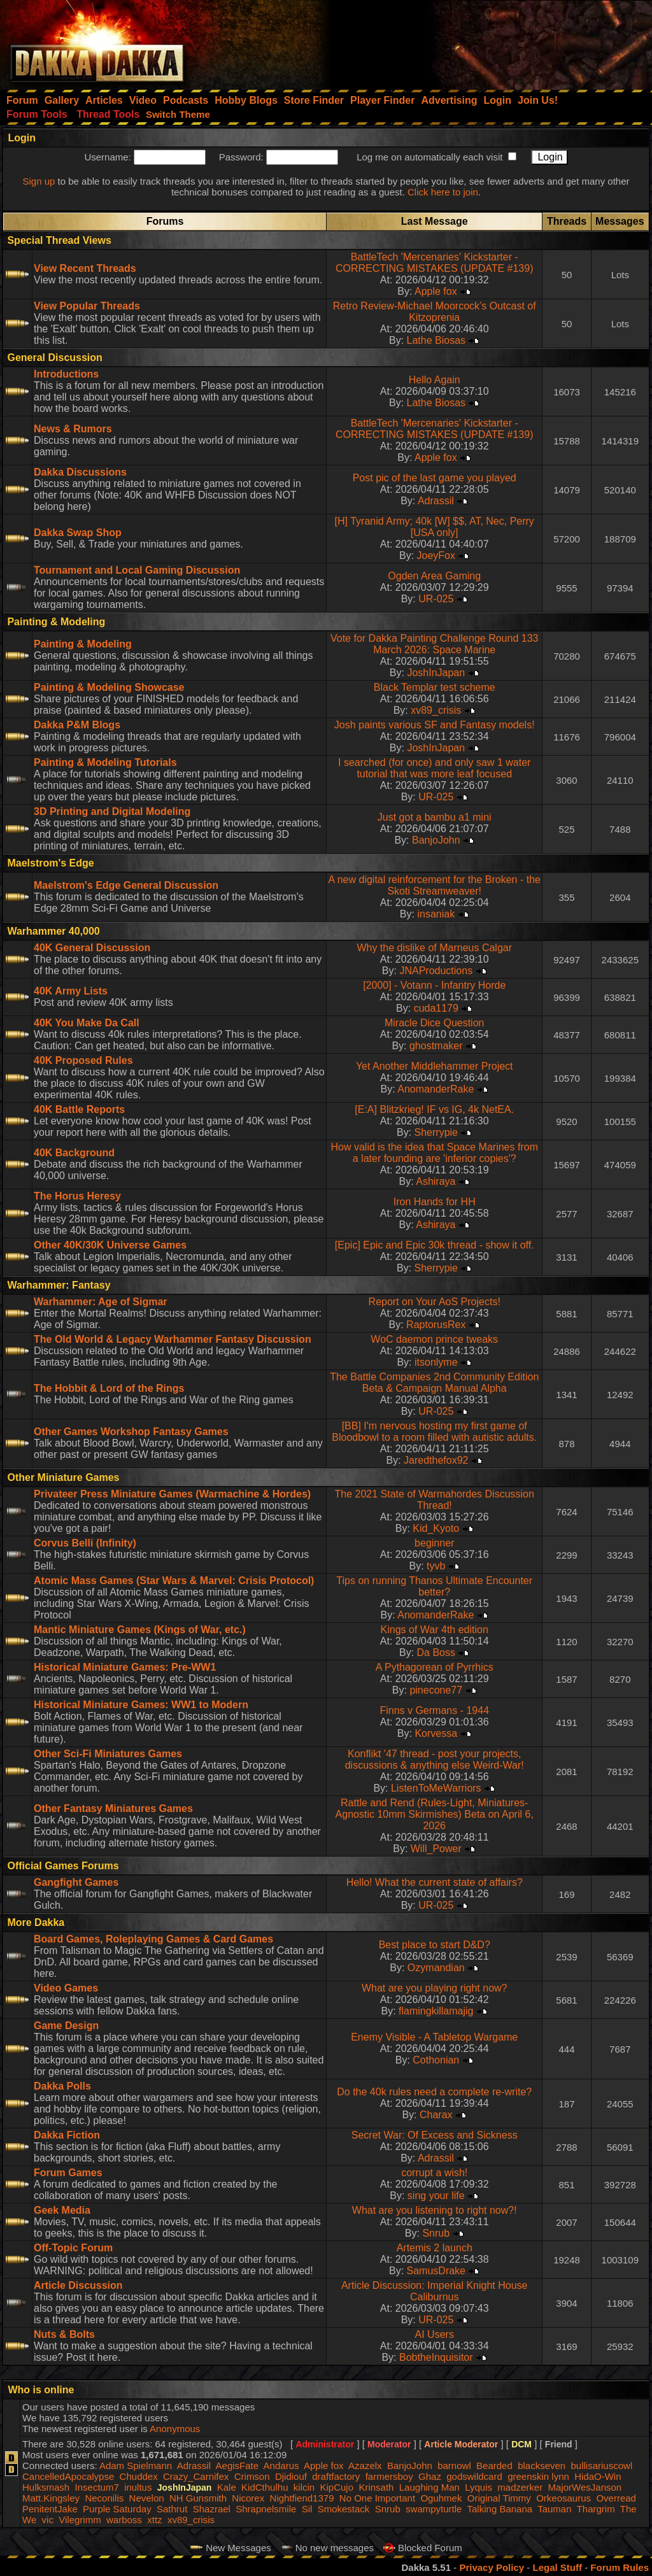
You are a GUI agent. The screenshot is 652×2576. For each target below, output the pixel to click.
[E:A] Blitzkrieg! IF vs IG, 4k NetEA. (434, 1109)
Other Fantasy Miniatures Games (113, 1808)
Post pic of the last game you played (434, 477)
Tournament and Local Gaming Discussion (137, 570)
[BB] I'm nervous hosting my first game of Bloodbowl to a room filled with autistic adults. (434, 1431)
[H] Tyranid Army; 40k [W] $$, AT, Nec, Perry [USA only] (434, 527)
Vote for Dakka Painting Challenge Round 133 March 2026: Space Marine (434, 644)
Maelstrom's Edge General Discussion (126, 885)
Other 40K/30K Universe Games (110, 1245)
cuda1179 (436, 1008)
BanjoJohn (436, 840)
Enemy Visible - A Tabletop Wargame (434, 2037)
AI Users (434, 2334)
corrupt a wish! (434, 2172)
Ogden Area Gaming (434, 575)
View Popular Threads (87, 306)
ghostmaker (436, 1045)
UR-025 (435, 598)
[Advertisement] (481, 41)
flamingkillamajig (436, 2011)
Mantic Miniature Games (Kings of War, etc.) (140, 1629)
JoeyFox (436, 555)
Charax (436, 2114)
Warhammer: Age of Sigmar (100, 1301)
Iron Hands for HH (434, 1201)
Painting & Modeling (83, 644)
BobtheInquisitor (436, 2357)
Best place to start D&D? (434, 1944)
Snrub (436, 2233)
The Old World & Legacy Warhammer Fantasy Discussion (172, 1339)
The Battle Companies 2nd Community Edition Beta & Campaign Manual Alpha (434, 1382)
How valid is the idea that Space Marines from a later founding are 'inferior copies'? (433, 1153)
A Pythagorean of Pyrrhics (434, 1667)
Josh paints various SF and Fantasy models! (434, 724)
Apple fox (436, 291)
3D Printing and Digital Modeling (112, 811)
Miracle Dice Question (435, 1022)
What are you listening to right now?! (434, 2210)
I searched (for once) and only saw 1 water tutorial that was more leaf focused (434, 768)
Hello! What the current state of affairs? (434, 1882)
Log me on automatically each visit (429, 157)
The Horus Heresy (77, 1196)
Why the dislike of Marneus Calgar (434, 947)
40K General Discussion (92, 947)
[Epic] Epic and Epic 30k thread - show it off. (434, 1245)
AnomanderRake (435, 1089)
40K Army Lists (71, 991)
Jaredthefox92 (436, 1460)
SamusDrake (436, 2270)
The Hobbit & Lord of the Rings (109, 1388)
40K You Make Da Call (86, 1022)
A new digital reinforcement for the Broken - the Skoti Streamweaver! (434, 885)
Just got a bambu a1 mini (435, 817)
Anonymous (175, 2428)
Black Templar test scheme (434, 687)
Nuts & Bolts (64, 2334)
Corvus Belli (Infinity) (85, 1543)
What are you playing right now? (434, 1988)
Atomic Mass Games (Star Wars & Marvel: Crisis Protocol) (174, 1580)
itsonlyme (436, 1362)
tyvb (436, 1565)
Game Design (66, 2025)
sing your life (436, 2195)
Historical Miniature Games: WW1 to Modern (141, 1704)
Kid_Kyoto (436, 1528)
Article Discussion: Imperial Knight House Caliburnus (434, 2291)
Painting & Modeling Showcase (109, 687)
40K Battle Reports (79, 1109)
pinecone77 (435, 1690)
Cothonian (436, 2060)
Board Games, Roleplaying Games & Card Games (153, 1939)
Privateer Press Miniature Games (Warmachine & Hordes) (172, 1494)
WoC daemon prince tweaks (434, 1339)
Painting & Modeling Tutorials (105, 762)
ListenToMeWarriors (436, 1788)
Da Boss (436, 1652)
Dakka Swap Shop (78, 532)
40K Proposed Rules (83, 1060)
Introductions (66, 374)
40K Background (74, 1152)
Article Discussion (78, 2285)
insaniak (436, 914)
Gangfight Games (76, 1882)
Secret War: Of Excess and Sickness (434, 2135)
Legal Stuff (557, 2567)
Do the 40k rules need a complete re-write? (434, 2091)
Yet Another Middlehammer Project (434, 1066)
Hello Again (434, 379)
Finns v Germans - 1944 (434, 1710)
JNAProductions (435, 970)
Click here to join (443, 192)
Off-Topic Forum (73, 2247)
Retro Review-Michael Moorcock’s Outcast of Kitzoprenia (434, 312)
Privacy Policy (491, 2567)
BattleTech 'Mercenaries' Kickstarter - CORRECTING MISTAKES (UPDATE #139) (435, 262)
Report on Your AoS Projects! (434, 1301)
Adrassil (436, 500)
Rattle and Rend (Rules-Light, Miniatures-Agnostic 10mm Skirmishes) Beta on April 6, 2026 (435, 1814)
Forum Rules (619, 2567)
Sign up (38, 181)
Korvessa (436, 1733)
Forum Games (68, 2172)
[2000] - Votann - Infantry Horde (434, 985)
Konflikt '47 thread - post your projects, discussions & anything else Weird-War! (434, 1759)
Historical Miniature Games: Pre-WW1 (125, 1667)
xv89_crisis (436, 710)
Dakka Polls (62, 2086)
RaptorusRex (435, 1324)
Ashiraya (435, 1181)
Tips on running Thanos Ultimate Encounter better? (434, 1586)
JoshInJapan (436, 672)
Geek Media (62, 2210)
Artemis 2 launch (434, 2247)
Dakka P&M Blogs (77, 724)
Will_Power (436, 1848)
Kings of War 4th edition (434, 1629)
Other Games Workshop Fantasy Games (131, 1431)
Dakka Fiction (67, 2135)
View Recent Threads (85, 268)
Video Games (66, 1988)
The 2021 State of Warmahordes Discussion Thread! (434, 1500)
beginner (434, 1543)
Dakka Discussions (80, 472)
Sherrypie (436, 1132)
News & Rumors (73, 428)
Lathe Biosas (436, 340)
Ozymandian (436, 1967)
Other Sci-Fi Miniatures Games (108, 1753)
